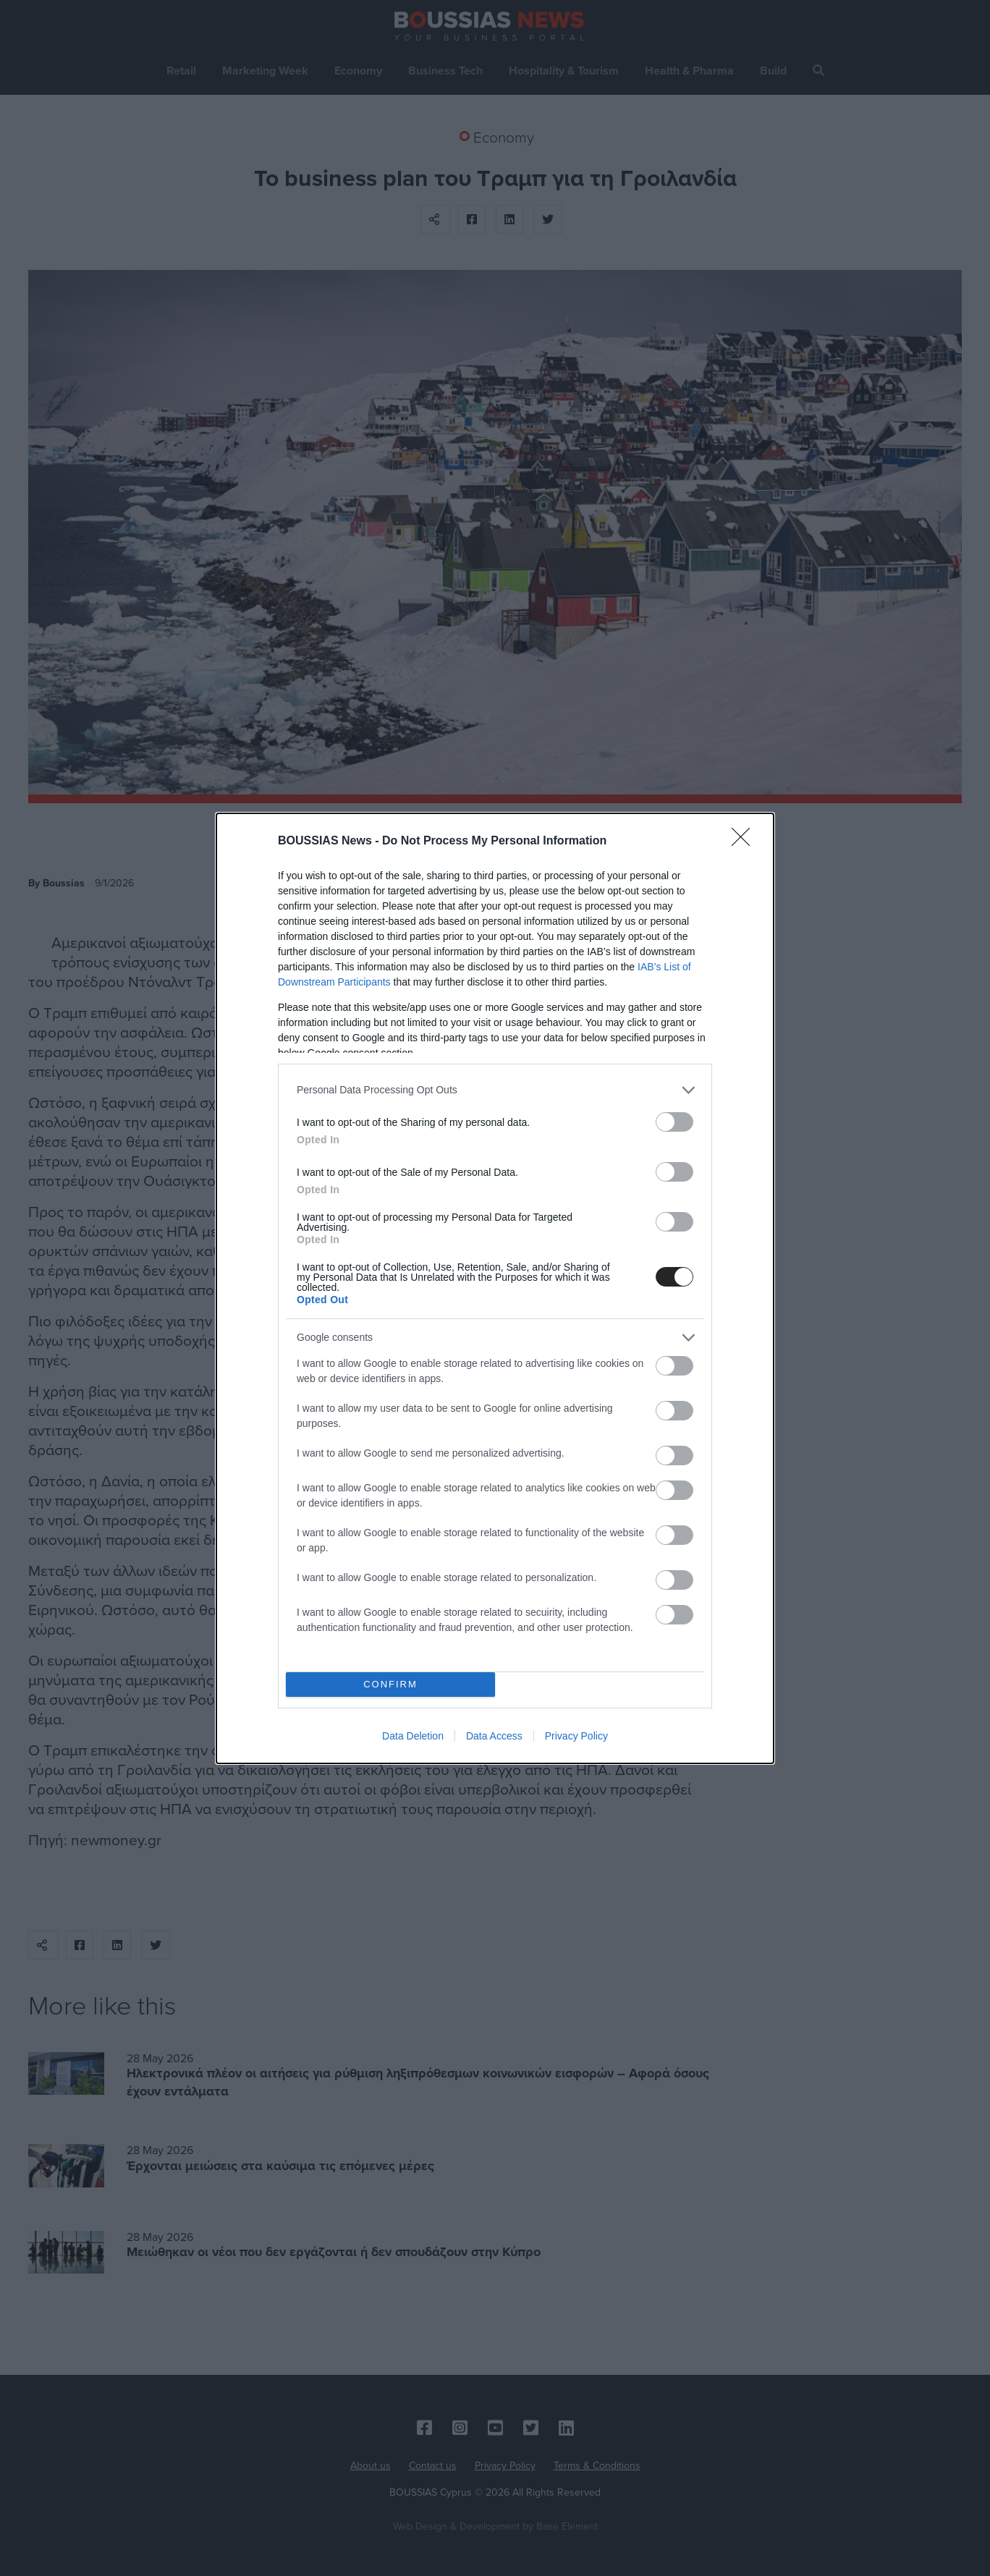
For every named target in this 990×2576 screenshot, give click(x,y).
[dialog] (495, 1288)
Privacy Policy (576, 1736)
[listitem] (495, 1090)
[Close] (745, 841)
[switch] (674, 1122)
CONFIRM (390, 1684)
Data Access (494, 1736)
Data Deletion (413, 1736)
